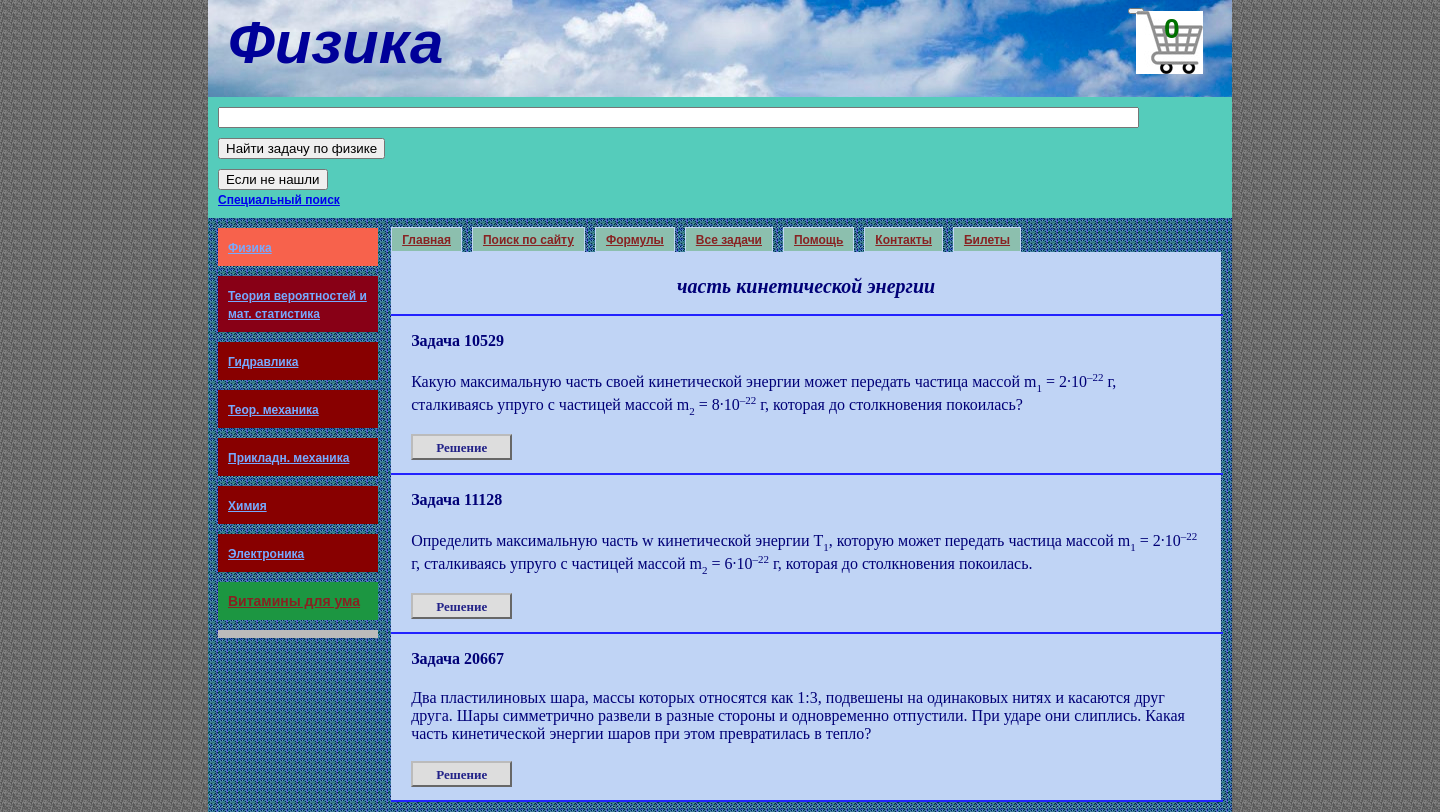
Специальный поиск (279, 200)
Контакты (903, 240)
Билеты (987, 240)
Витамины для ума (294, 601)
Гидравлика (263, 362)
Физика (250, 248)
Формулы (635, 240)
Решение (461, 447)
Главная (426, 240)
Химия (247, 506)
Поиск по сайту (528, 240)
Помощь (818, 240)
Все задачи (729, 240)
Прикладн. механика (288, 458)
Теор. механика (273, 410)
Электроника (266, 554)
